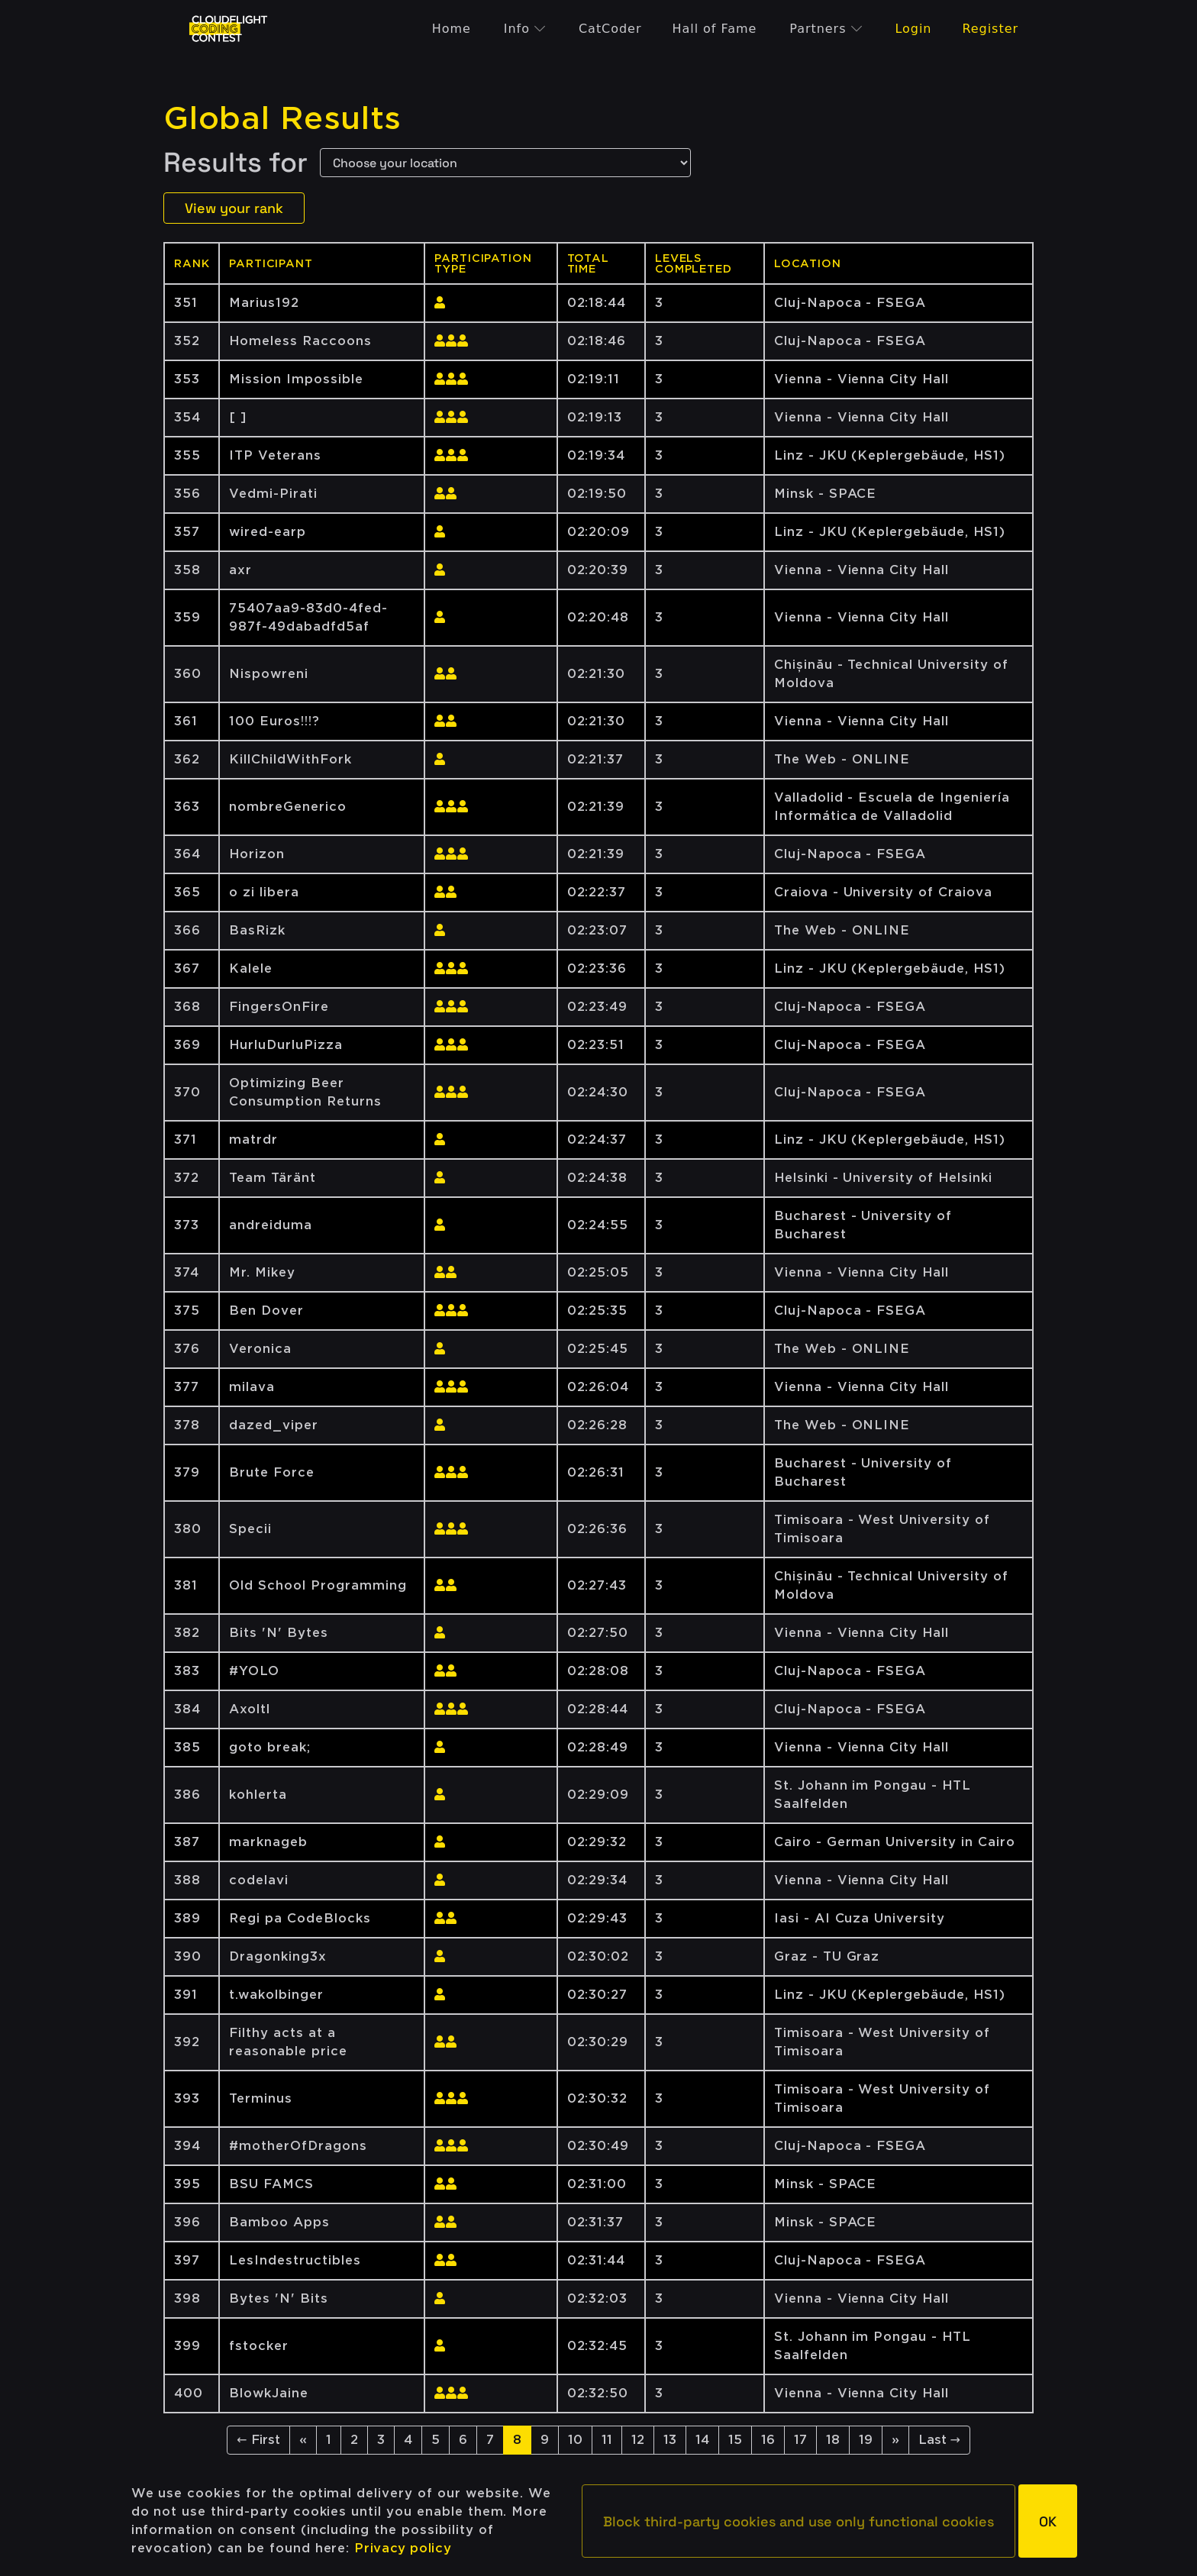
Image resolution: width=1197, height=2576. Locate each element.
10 (575, 2439)
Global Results (282, 118)
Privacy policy (402, 2548)
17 (800, 2439)
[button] (798, 2521)
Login (913, 28)
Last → (939, 2439)
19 (866, 2439)
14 (702, 2439)
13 (669, 2439)
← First (258, 2439)
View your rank (234, 208)
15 (735, 2439)
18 (833, 2439)
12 (637, 2439)
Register (990, 28)
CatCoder (610, 28)
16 (768, 2439)
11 (607, 2439)
